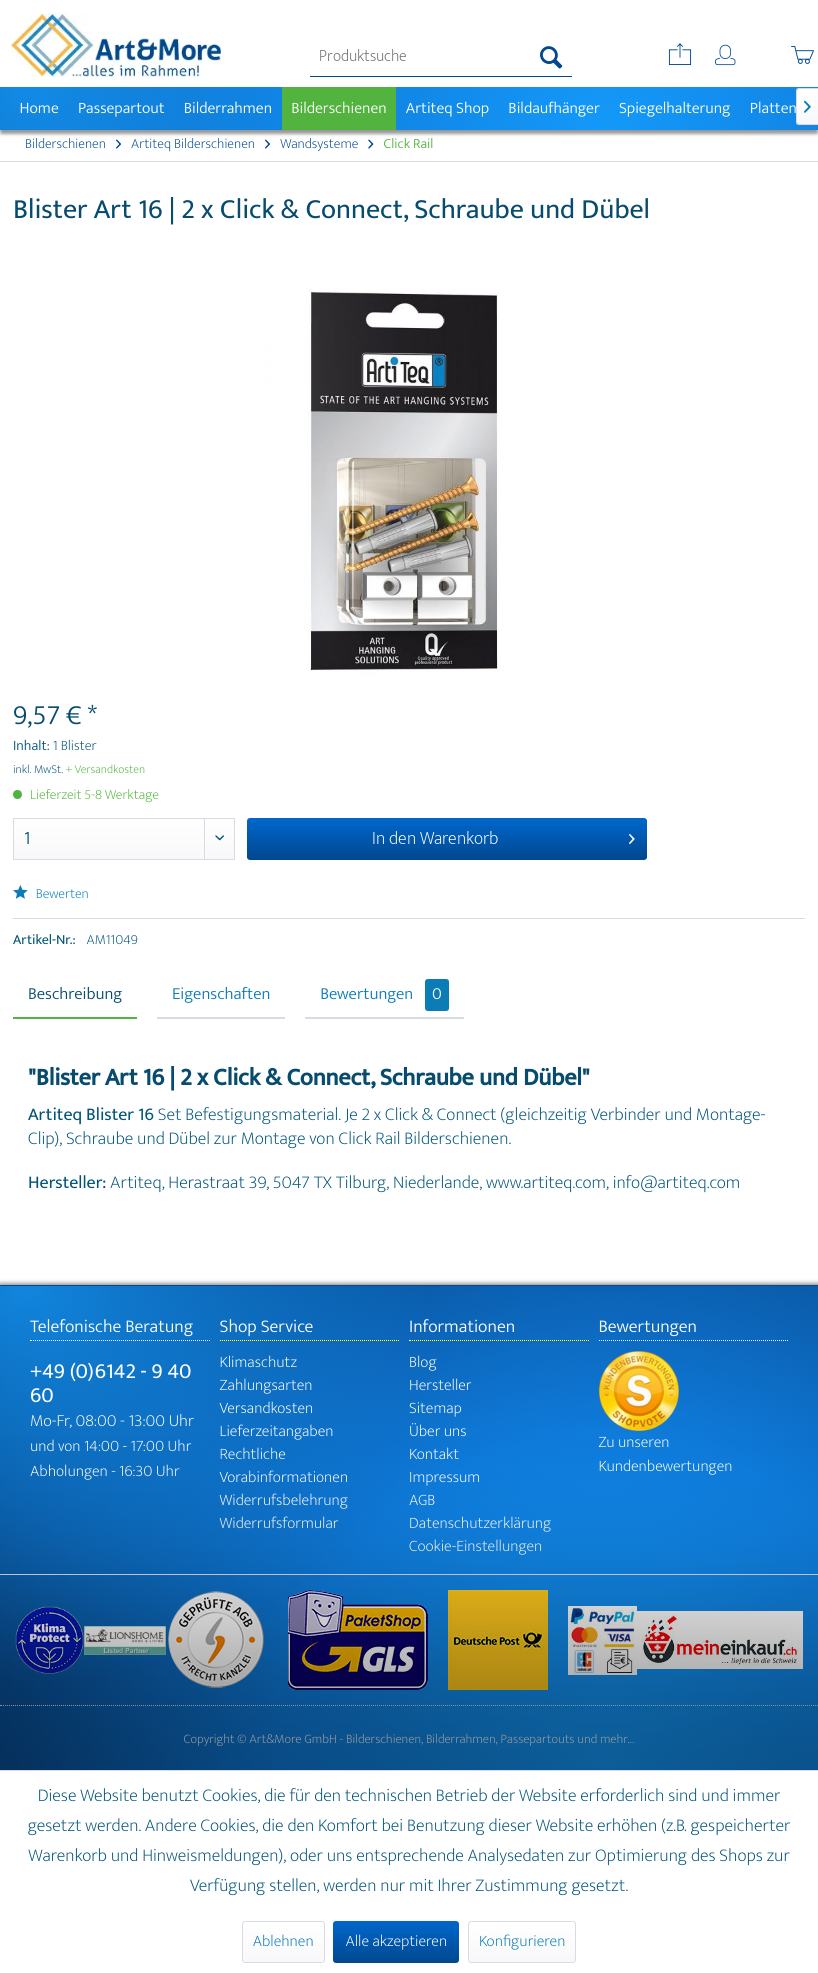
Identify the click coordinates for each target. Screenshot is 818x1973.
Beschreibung (75, 995)
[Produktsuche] (441, 57)
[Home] (39, 108)
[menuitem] (441, 57)
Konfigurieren (522, 1941)
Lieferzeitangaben (277, 1431)
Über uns (438, 1431)
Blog (423, 1362)
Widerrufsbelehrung (284, 1500)
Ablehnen (283, 1941)
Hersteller (440, 1385)
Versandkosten (267, 1408)
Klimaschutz (259, 1362)
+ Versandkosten (106, 770)
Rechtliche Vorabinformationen (284, 1466)
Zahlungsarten (266, 1385)
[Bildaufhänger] (554, 108)
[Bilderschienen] (339, 108)
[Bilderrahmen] (228, 108)
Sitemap (435, 1408)
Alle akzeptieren (396, 1941)
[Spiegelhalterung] (674, 108)
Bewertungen (384, 995)
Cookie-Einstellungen (475, 1546)
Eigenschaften (221, 995)
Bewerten (51, 894)
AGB (422, 1500)
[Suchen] (551, 57)
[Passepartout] (121, 108)
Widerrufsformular (279, 1523)
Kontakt (434, 1454)
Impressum (444, 1477)
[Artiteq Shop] (447, 108)
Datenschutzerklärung (480, 1523)
